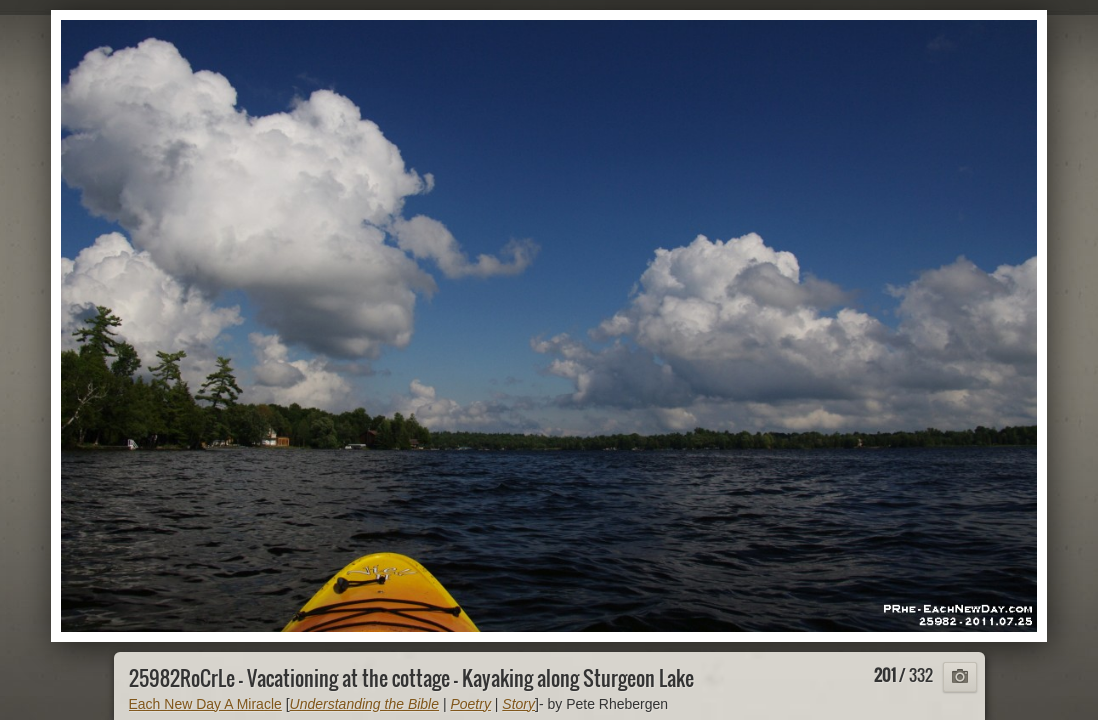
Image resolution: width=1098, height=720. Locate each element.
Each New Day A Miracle (205, 704)
